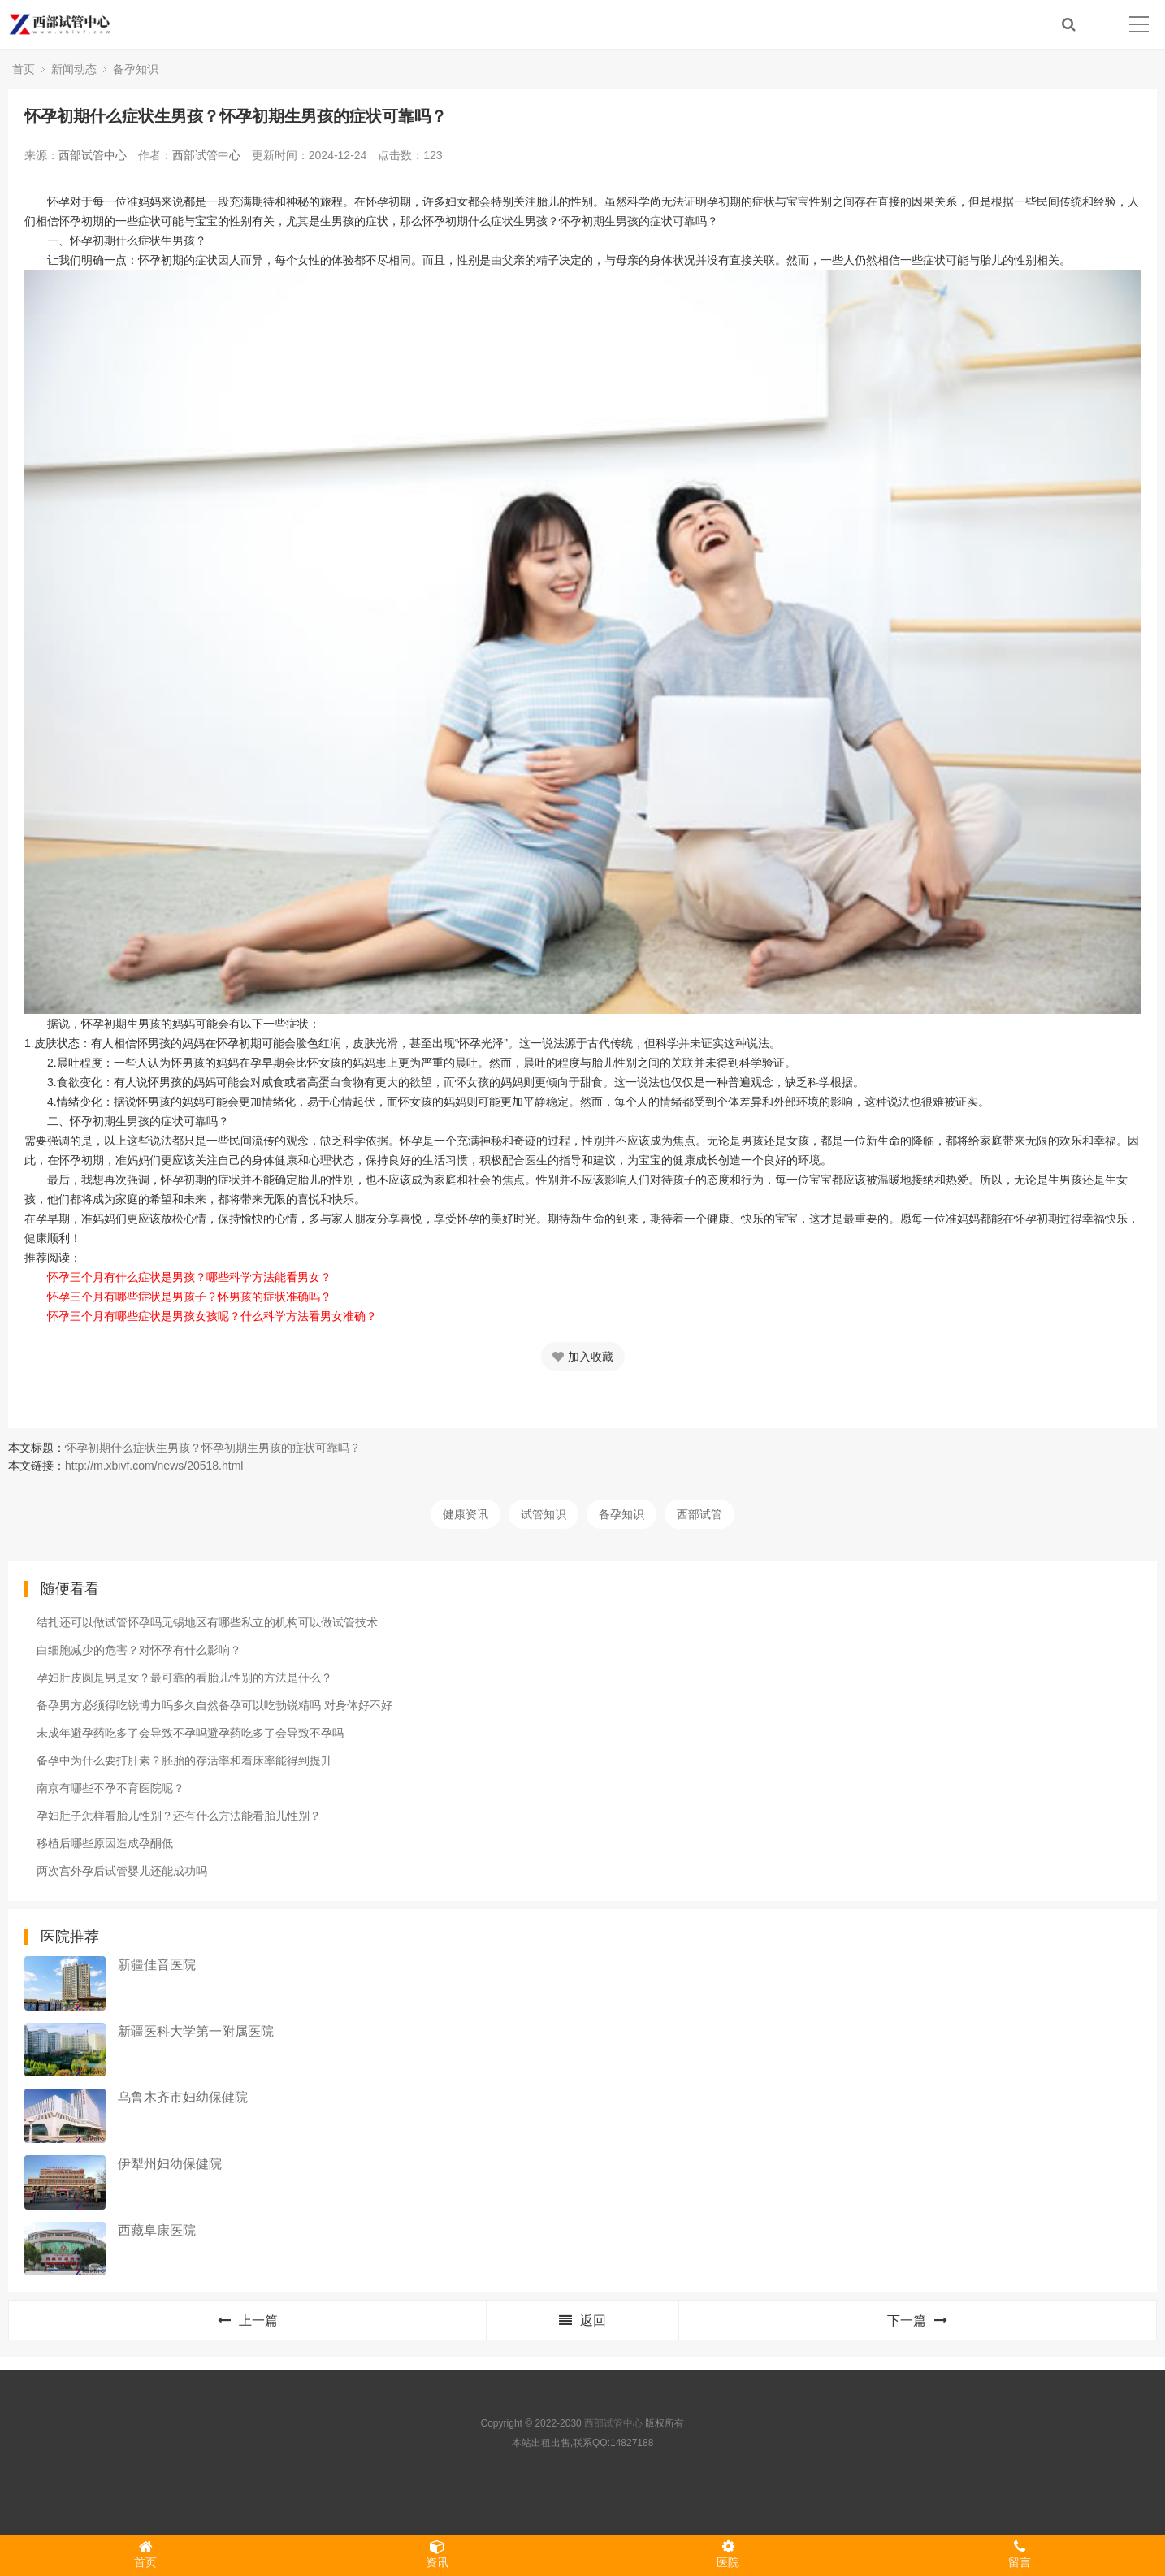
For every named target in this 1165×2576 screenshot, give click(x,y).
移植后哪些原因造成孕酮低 (105, 1843)
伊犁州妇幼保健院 (170, 2164)
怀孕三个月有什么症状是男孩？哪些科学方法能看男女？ (189, 1277)
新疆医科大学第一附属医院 (196, 2031)
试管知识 (543, 1514)
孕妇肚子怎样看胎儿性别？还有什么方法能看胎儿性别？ (179, 1815)
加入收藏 (582, 1356)
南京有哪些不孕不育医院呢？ (110, 1788)
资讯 (437, 2554)
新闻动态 (74, 69)
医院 (728, 2554)
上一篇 (248, 2320)
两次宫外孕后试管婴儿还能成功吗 (122, 1870)
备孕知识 (135, 69)
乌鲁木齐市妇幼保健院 (183, 2097)
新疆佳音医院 (157, 1965)
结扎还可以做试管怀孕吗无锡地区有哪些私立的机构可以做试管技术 (207, 1622)
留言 (1020, 2554)
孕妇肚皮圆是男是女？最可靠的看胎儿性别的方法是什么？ (184, 1677)
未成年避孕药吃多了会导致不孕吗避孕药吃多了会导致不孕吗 (190, 1732)
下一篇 (917, 2320)
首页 (23, 69)
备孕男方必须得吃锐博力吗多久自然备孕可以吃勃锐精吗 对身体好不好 (214, 1705)
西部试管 (699, 1514)
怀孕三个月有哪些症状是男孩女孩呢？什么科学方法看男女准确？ (212, 1316)
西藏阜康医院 (157, 2230)
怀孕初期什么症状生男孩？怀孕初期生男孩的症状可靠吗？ (213, 1447)
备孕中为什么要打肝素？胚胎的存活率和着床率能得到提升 (184, 1760)
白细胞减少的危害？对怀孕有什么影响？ (139, 1649)
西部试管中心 (92, 155)
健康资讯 (465, 1514)
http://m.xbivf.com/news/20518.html (154, 1465)
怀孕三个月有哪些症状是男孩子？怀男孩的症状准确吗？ (189, 1296)
